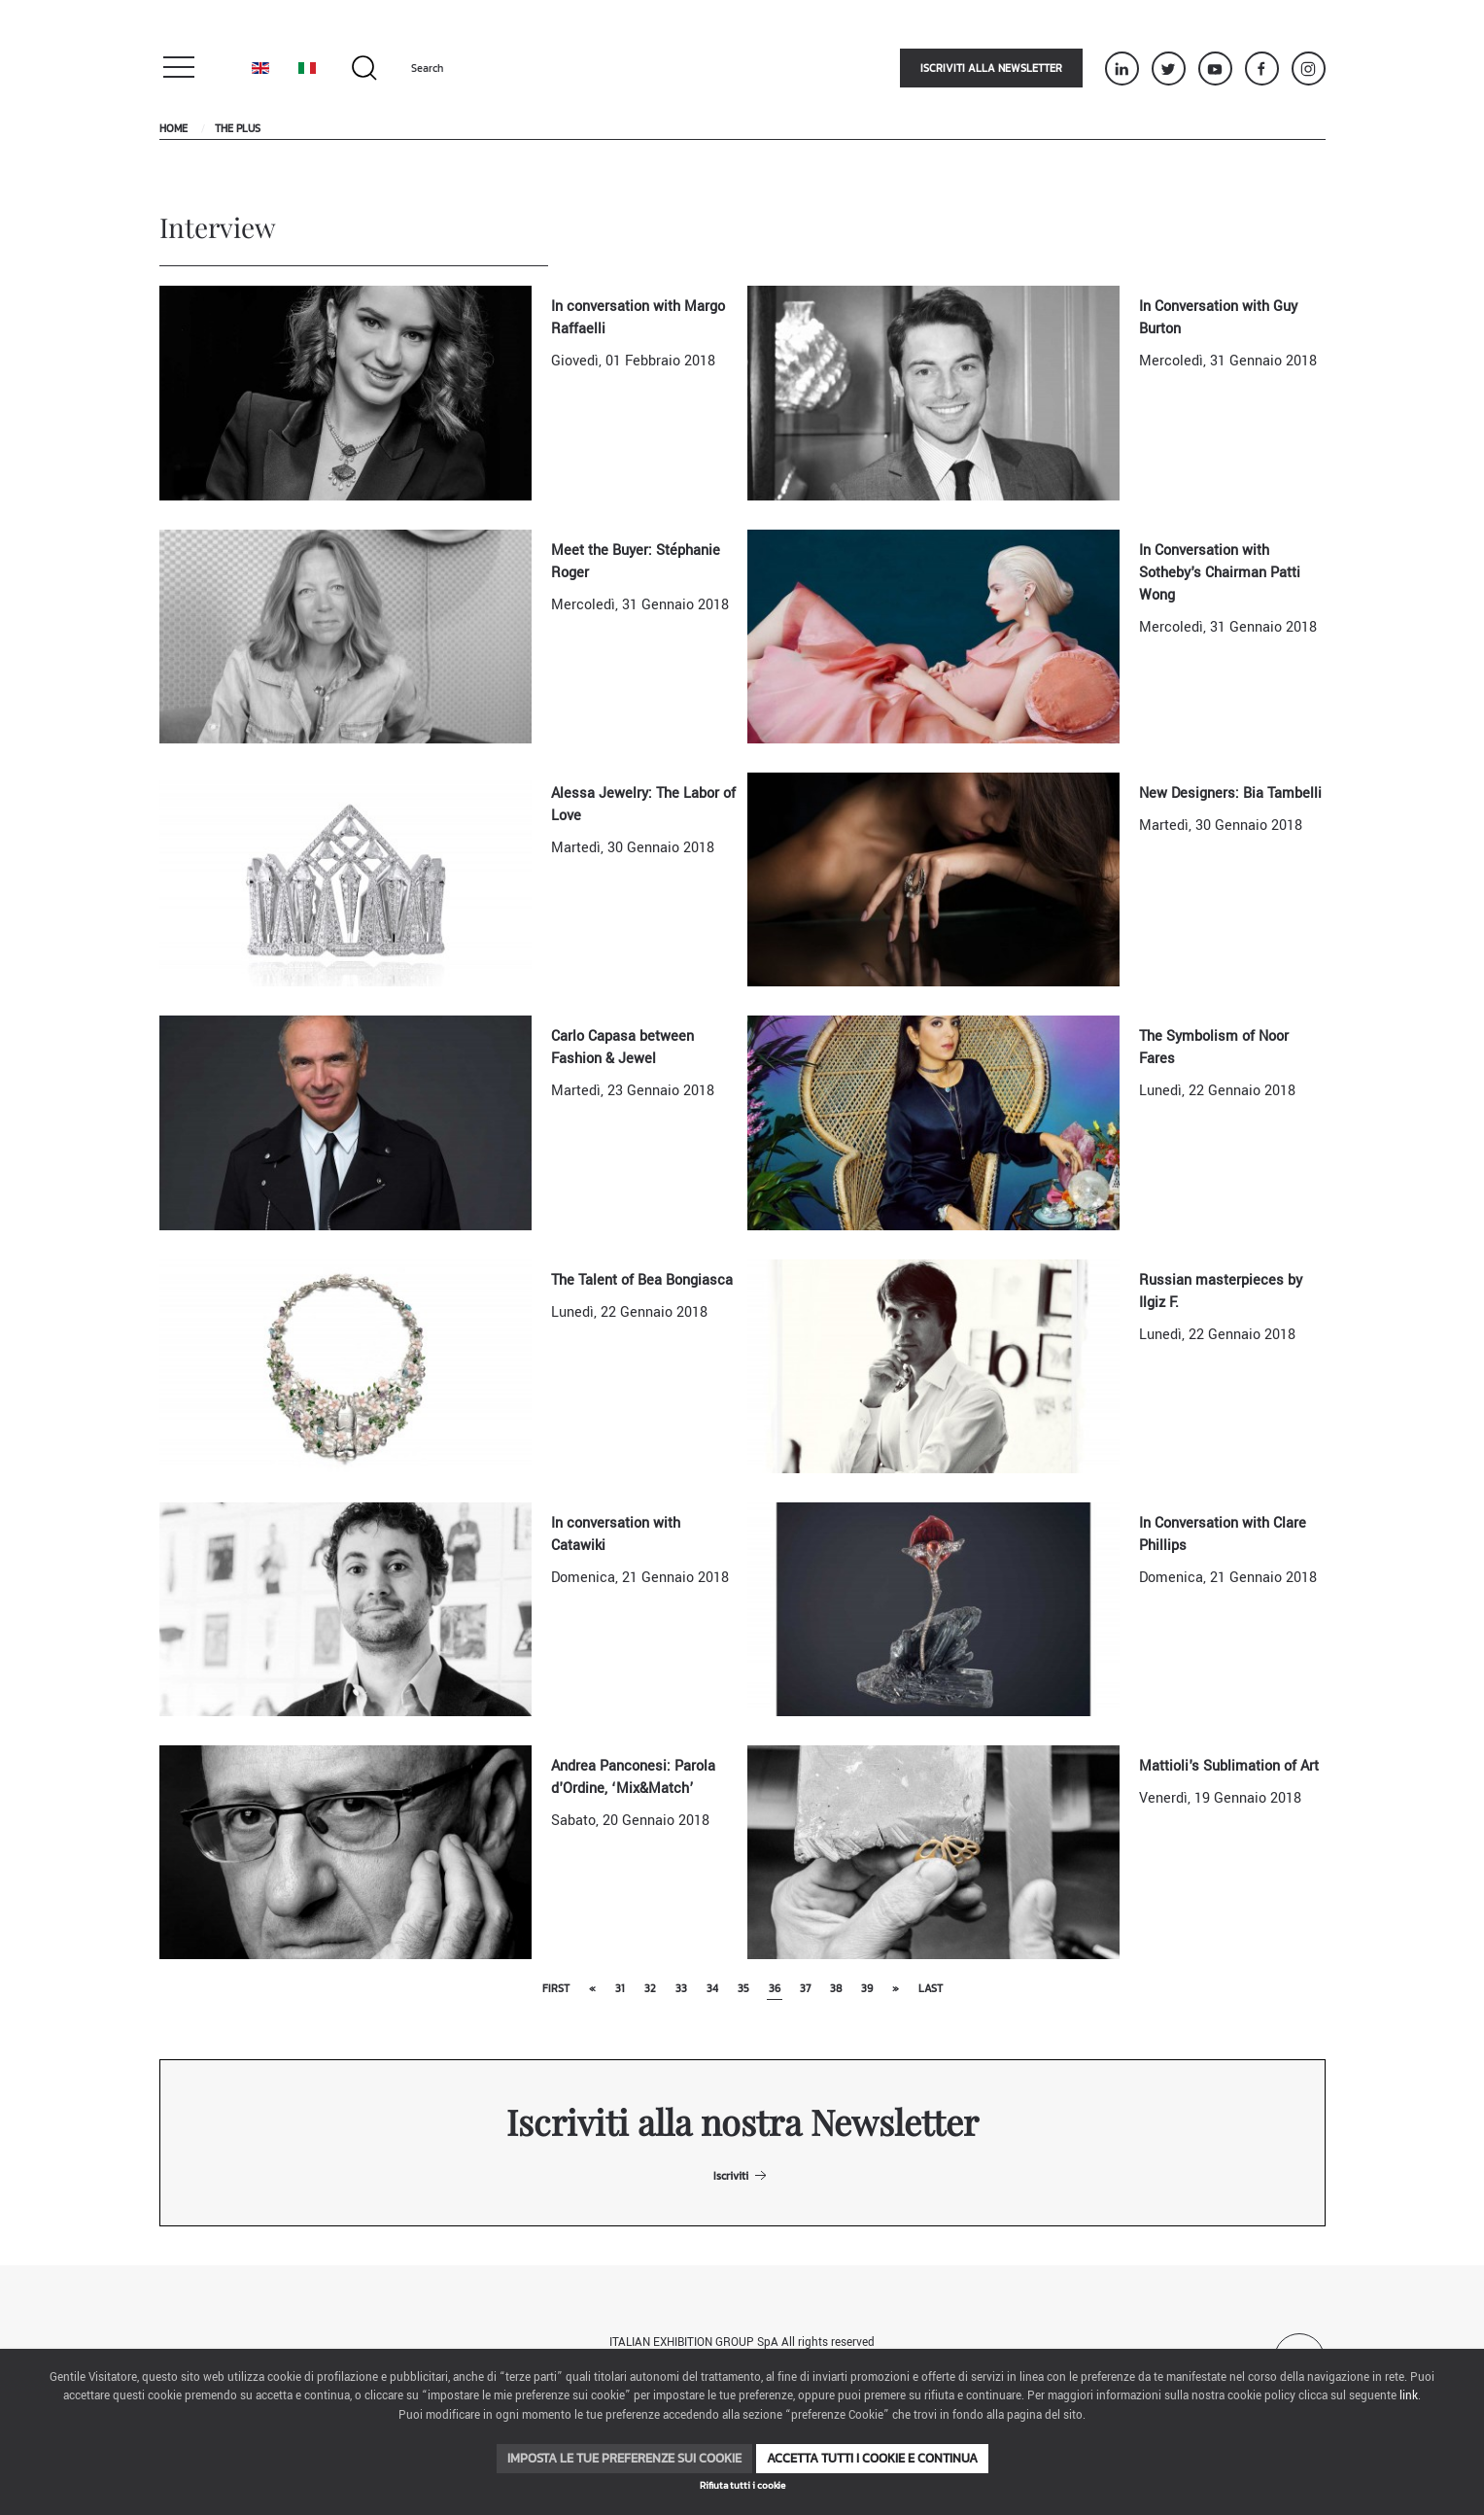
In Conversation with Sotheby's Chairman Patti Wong (1219, 572)
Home (173, 128)
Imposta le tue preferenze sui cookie (624, 2458)
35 (743, 1988)
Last (930, 1988)
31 (620, 1988)
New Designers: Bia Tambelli (1230, 793)
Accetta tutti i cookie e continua (872, 2458)
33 (681, 1988)
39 (867, 1988)
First (555, 1988)
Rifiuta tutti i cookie (742, 2485)
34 (712, 1988)
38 (836, 1988)
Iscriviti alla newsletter (991, 68)
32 (650, 1988)
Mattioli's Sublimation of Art (1229, 1766)
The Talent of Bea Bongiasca (642, 1280)
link (1408, 2396)
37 (805, 1988)
